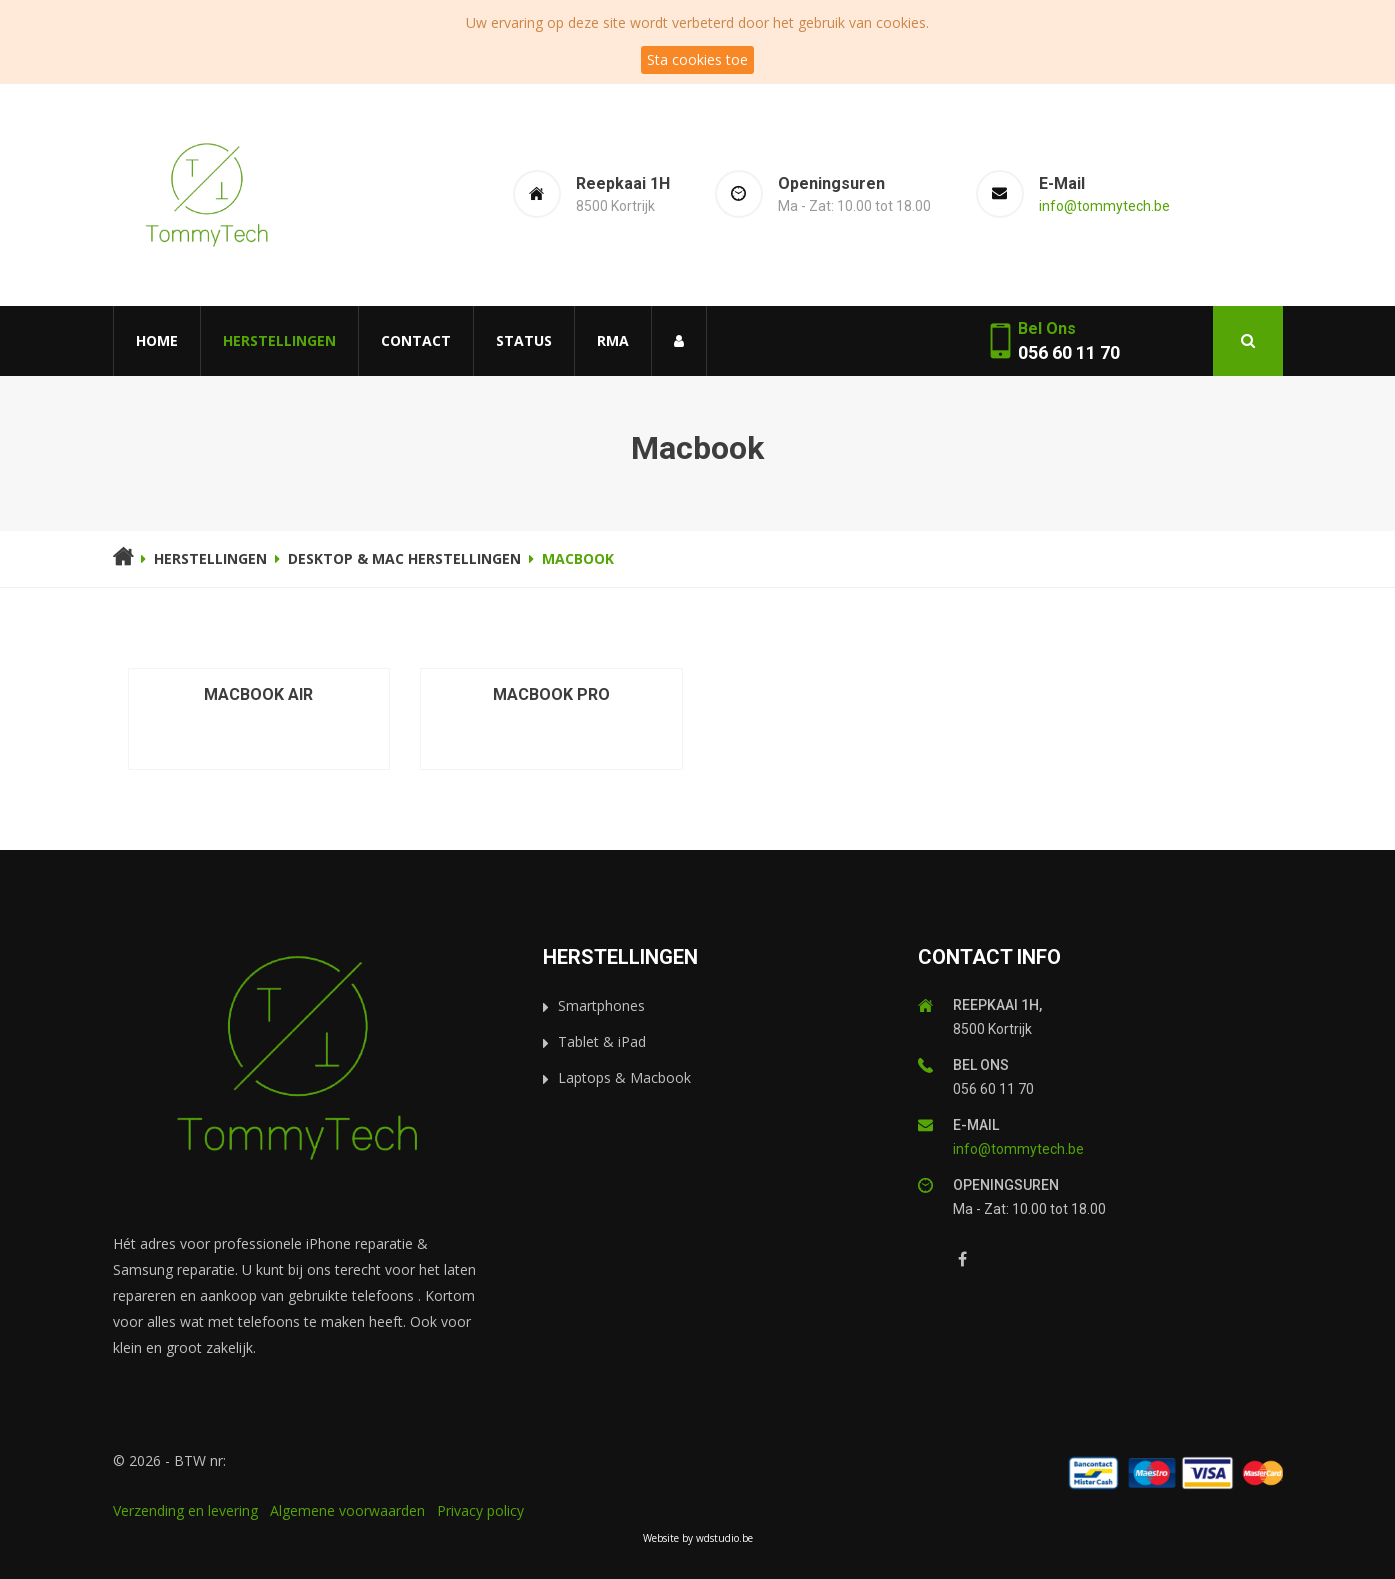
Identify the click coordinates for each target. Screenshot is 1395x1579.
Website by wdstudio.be (698, 1538)
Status (524, 340)
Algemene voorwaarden (347, 1510)
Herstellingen (279, 340)
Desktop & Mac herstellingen (404, 558)
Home (157, 340)
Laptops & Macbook (624, 1077)
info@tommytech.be (1104, 206)
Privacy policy (480, 1510)
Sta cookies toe (697, 59)
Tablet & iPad (602, 1041)
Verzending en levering (185, 1510)
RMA (613, 340)
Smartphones (601, 1005)
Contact (416, 340)
